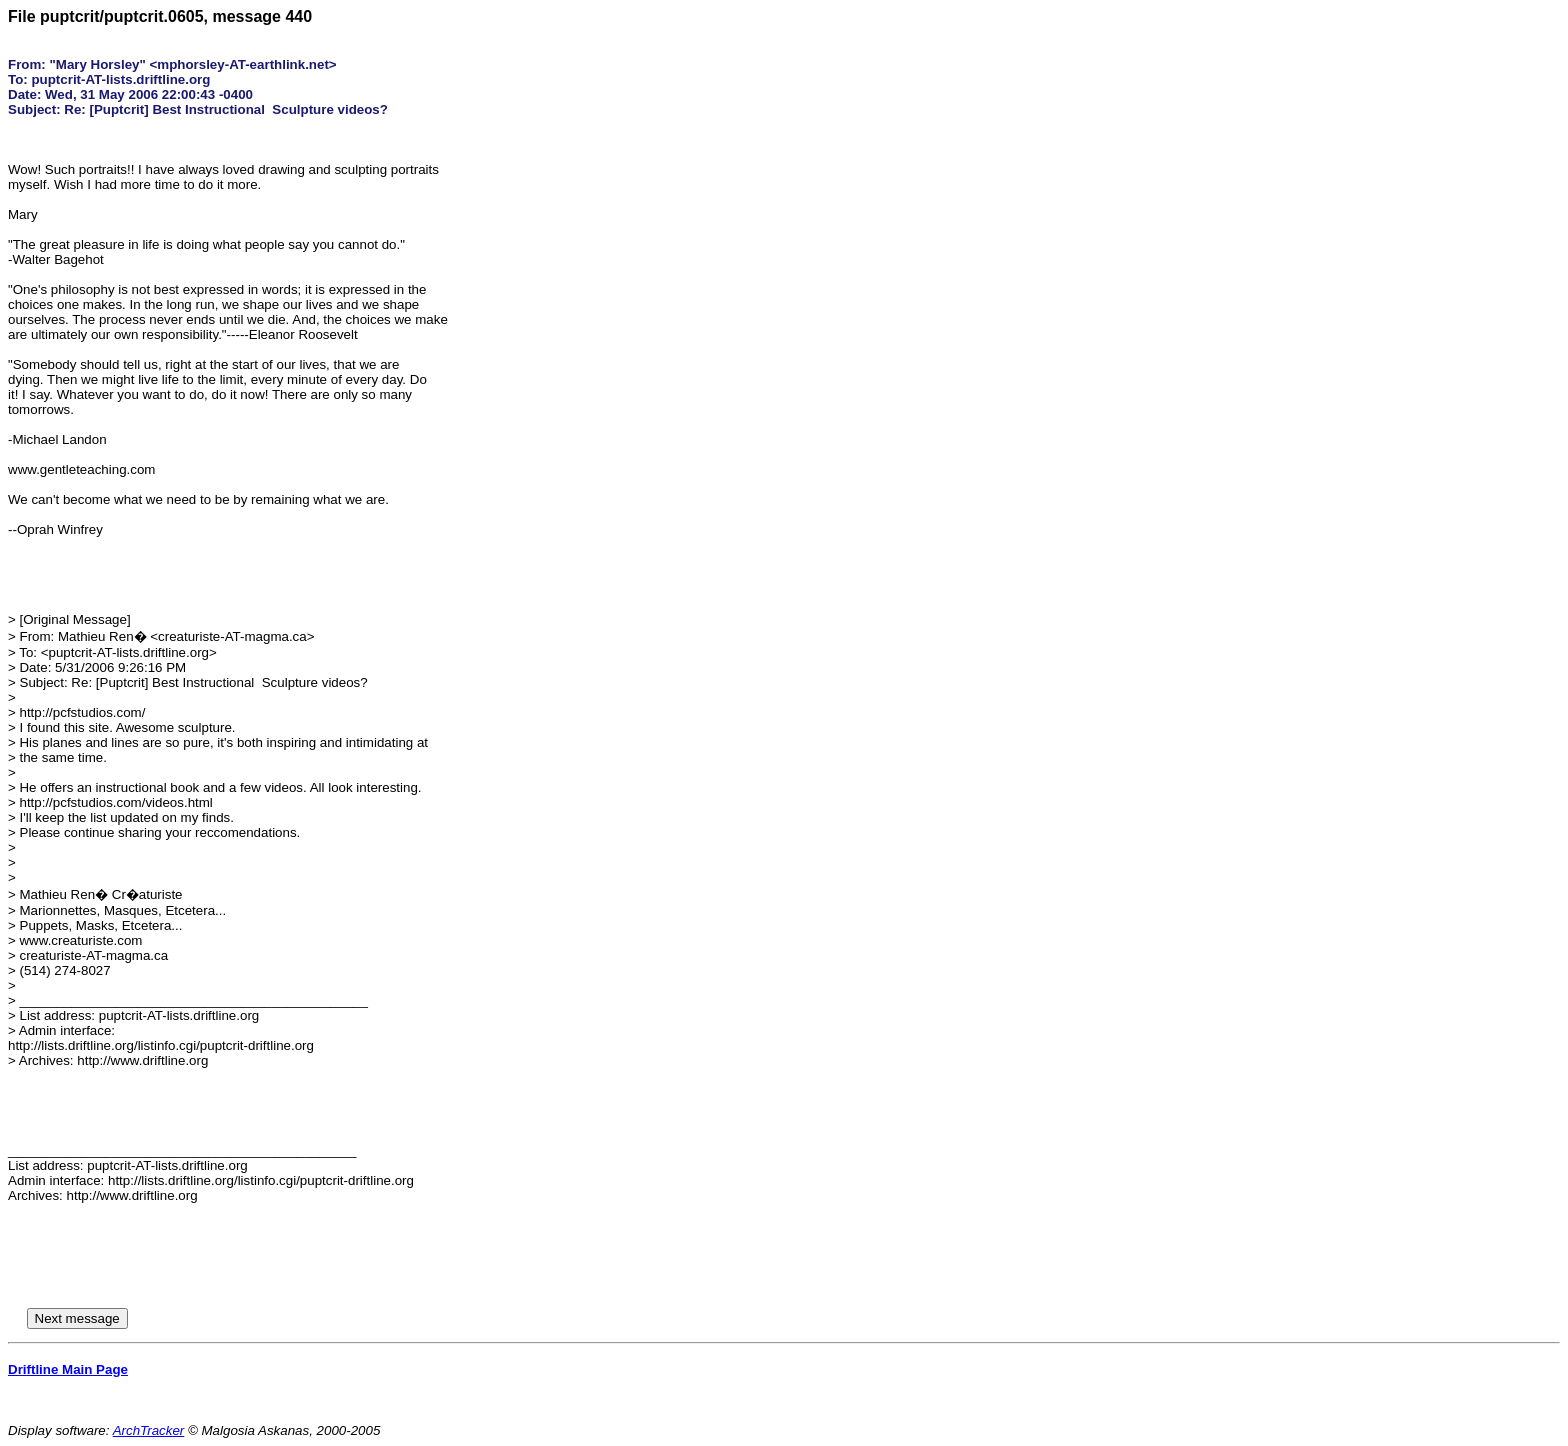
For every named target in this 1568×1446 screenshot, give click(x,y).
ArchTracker (149, 1430)
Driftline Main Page (68, 1369)
